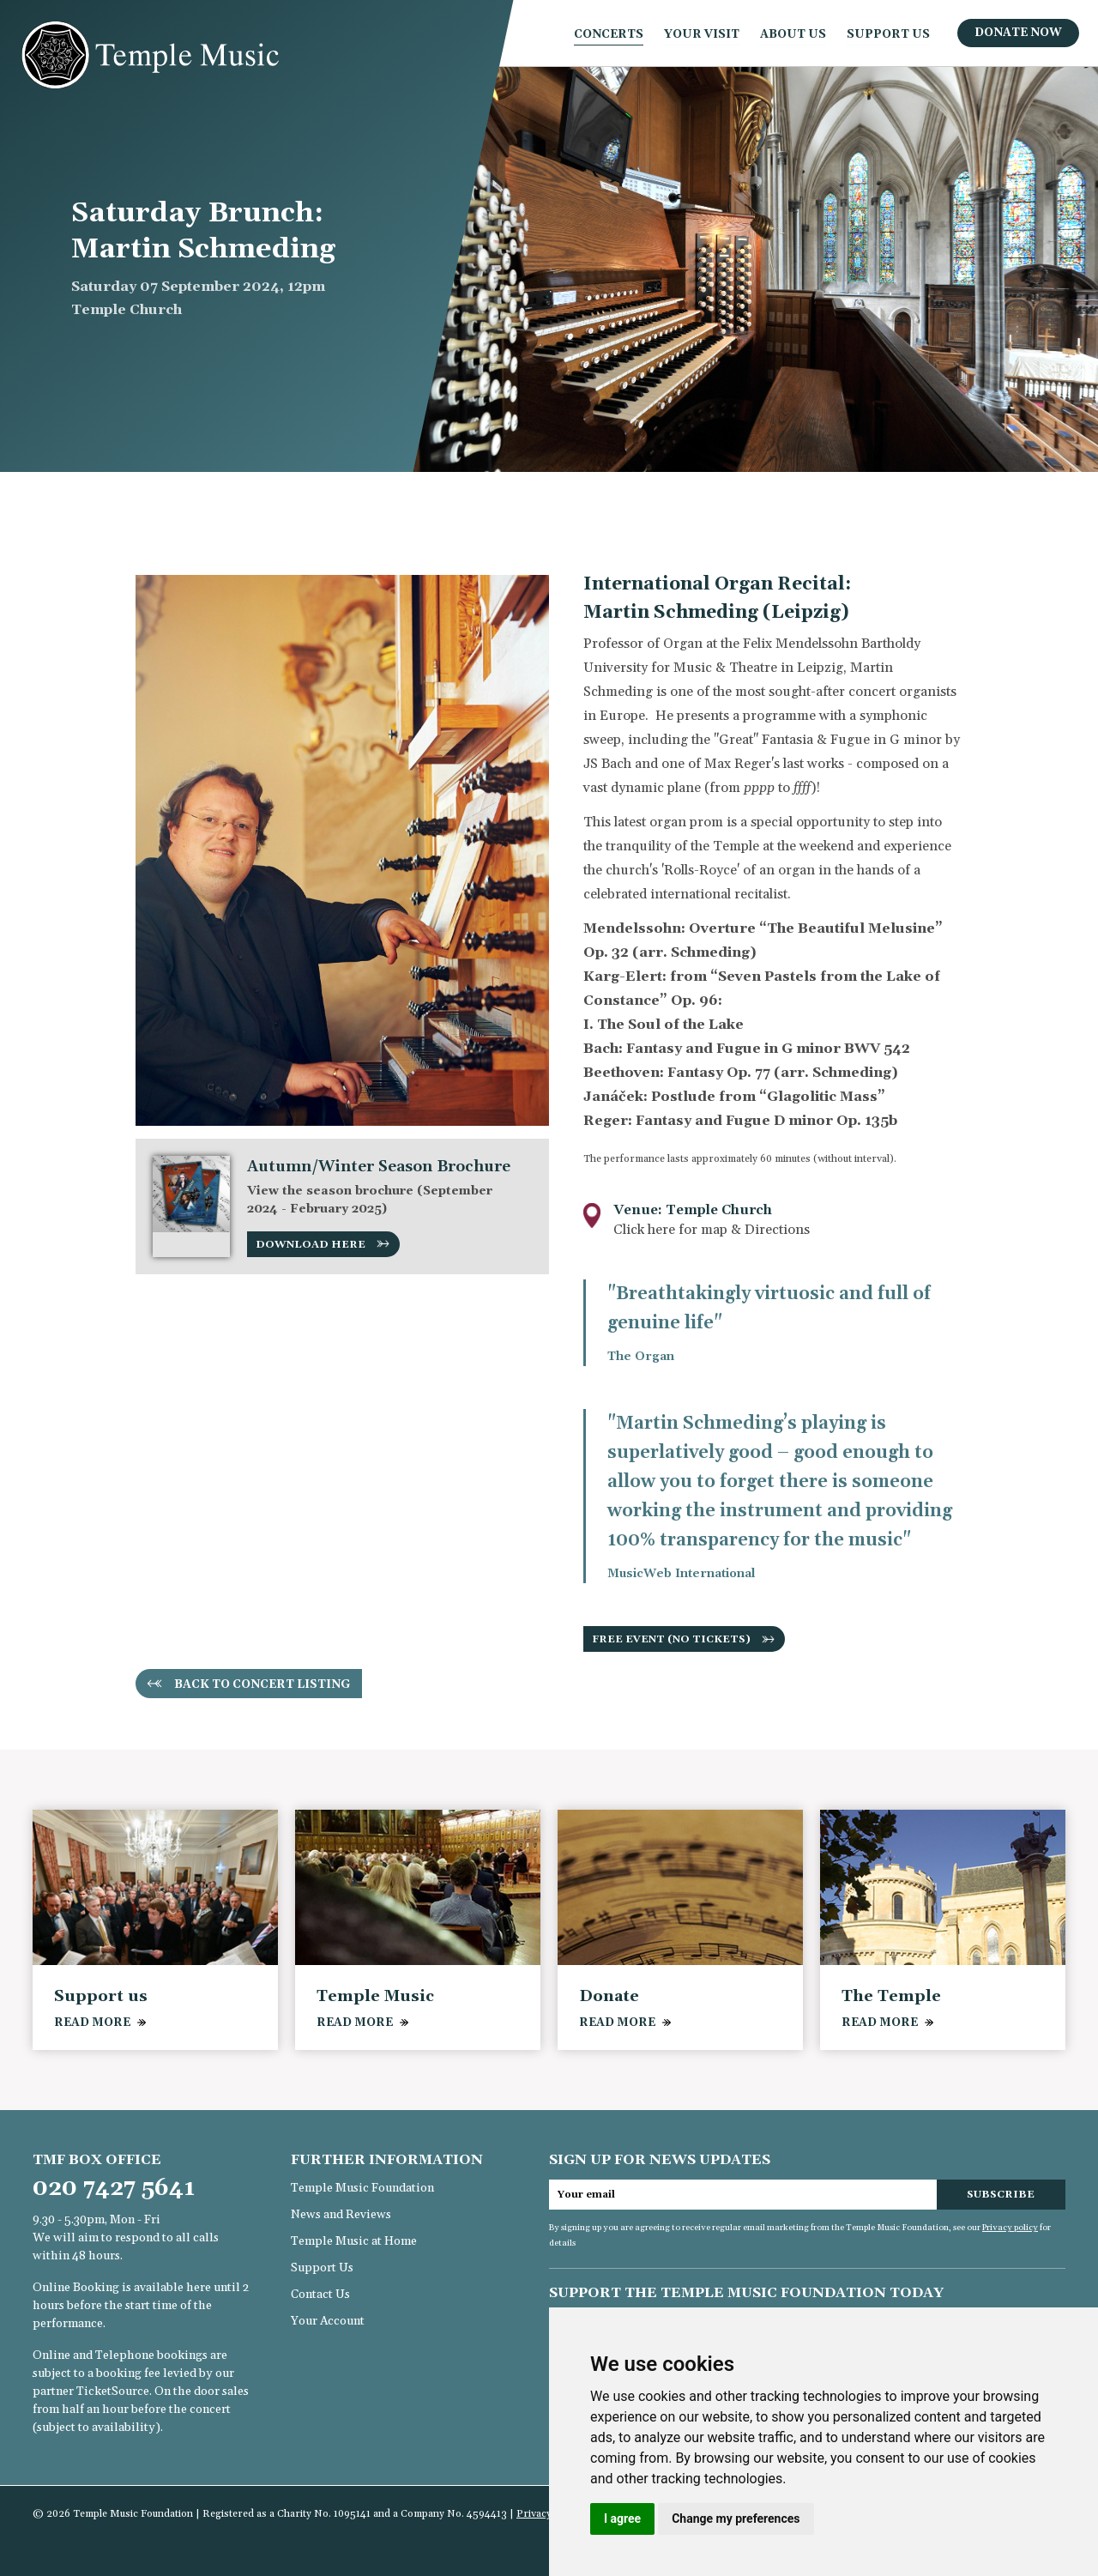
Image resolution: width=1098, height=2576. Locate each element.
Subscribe (1001, 2194)
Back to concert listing (262, 1684)
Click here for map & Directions (711, 1229)
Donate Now (1018, 32)
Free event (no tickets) (671, 1639)
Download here (310, 1244)
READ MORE (92, 2022)
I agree (622, 2518)
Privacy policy (1010, 2227)
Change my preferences (735, 2518)
